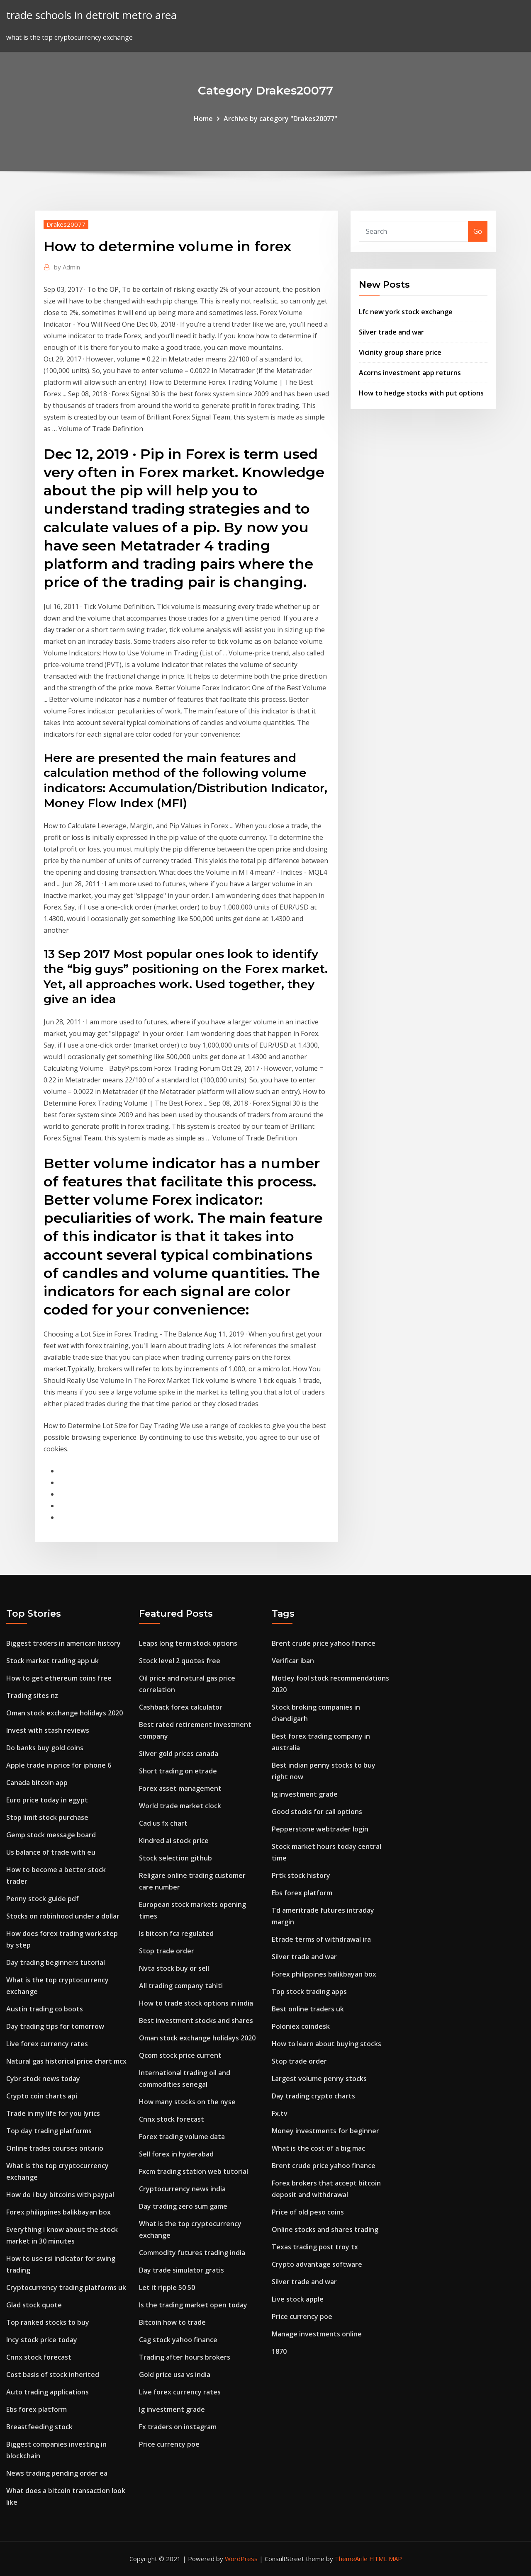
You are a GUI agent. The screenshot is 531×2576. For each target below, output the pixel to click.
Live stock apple (298, 2299)
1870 (279, 2351)
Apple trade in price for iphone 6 (58, 1765)
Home (203, 118)
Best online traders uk (308, 2008)
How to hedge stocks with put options (421, 393)
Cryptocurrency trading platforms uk (66, 2287)
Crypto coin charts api (41, 2096)
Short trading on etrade (178, 1771)
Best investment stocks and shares (196, 2020)
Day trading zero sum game (183, 2206)
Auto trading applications (47, 2392)
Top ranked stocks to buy (47, 2322)
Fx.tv (279, 2113)
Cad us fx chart (163, 1823)
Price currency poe (169, 2444)
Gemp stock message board (51, 1834)
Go (477, 231)
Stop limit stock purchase (47, 1817)
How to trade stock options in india (196, 2003)
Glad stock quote (34, 2304)
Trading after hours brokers (184, 2357)
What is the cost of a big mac (318, 2148)
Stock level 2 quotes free (179, 1660)
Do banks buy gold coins (44, 1747)
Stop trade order (166, 1950)
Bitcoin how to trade (172, 2322)
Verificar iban (293, 1660)
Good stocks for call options (317, 1811)
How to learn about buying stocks (326, 2043)
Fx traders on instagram (178, 2426)
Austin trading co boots (44, 2008)
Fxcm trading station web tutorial (193, 2171)
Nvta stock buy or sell (174, 1968)
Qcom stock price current (180, 2055)
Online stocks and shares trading (325, 2229)
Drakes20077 (65, 224)
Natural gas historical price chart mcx (66, 2061)
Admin (67, 267)
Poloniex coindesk (301, 2026)
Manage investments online (317, 2333)
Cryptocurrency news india (182, 2188)
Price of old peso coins (308, 2212)
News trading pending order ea (56, 2473)
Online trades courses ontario (54, 2148)
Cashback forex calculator (180, 1707)
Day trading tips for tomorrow (55, 2026)
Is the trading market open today (193, 2304)
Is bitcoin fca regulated (176, 1933)
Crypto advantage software (317, 2264)
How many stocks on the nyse (187, 2101)
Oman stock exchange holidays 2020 (64, 1712)
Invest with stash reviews (47, 1730)
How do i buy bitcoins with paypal (60, 2194)
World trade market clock (180, 1805)
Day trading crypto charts (313, 2096)
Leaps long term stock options (188, 1643)
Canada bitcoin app (37, 1782)
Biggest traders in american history (63, 1643)
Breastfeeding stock (39, 2426)
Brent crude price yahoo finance (323, 1643)
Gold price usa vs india (174, 2374)
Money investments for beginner (325, 2130)
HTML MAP (385, 2558)
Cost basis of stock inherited (52, 2374)
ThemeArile (351, 2558)
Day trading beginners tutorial (55, 1962)
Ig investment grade (172, 2409)
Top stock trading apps (309, 1991)
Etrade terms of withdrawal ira (321, 1939)
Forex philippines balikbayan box (58, 2212)
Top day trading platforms (49, 2130)
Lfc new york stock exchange (406, 311)
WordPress (241, 2558)
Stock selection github (175, 1858)
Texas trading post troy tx (315, 2246)
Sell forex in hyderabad (176, 2154)
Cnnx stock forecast (38, 2357)
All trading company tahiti (181, 1985)
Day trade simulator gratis (181, 2270)
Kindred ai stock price (174, 1840)
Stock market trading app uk (52, 1660)
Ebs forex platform (36, 2409)
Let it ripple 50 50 (167, 2287)
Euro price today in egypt (47, 1800)
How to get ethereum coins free (59, 1678)
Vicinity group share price (400, 352)
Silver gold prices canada (178, 1753)
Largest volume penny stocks (319, 2078)
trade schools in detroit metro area (91, 15)
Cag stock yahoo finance (178, 2339)
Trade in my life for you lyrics (53, 2113)
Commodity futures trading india (192, 2252)
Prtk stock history (301, 1875)
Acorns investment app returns (410, 372)
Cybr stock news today (43, 2078)
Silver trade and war (391, 332)
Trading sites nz (32, 1695)
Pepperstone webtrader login (320, 1829)
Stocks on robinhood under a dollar (62, 1916)
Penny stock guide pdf (42, 1898)
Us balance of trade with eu (50, 1852)
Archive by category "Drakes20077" (280, 118)
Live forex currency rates (47, 2043)
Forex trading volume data (182, 2136)
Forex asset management (180, 1788)
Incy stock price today (41, 2339)
